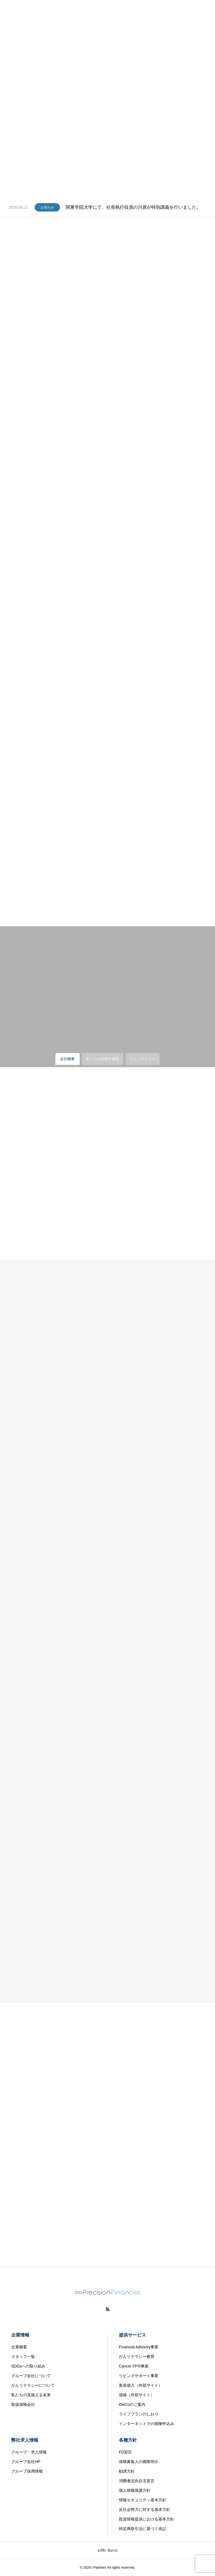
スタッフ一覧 (23, 2356)
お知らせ (47, 207)
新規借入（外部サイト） (140, 2385)
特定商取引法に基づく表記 (142, 2528)
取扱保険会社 (23, 2404)
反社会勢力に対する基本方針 (144, 2509)
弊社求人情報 (24, 2440)
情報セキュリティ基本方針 (142, 2500)
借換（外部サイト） (136, 2395)
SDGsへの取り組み (28, 2366)
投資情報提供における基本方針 (146, 2519)
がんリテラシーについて (33, 2385)
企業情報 (20, 2335)
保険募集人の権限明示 (138, 2461)
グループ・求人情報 (29, 2452)
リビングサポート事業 (138, 2375)
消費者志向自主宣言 (136, 2481)
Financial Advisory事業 (139, 2347)
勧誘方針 (127, 2471)
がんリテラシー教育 (136, 2356)
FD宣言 (125, 2452)
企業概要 (19, 2347)
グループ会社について (31, 2375)
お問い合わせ (107, 2550)
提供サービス (132, 2335)
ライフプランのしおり (138, 2414)
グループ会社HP (25, 2461)
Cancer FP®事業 (133, 2366)
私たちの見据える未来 (31, 2395)
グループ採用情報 (27, 2471)
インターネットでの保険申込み (146, 2423)
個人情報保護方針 (134, 2490)
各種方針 (128, 2440)
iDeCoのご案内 (132, 2404)
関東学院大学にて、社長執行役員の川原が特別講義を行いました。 (133, 207)
